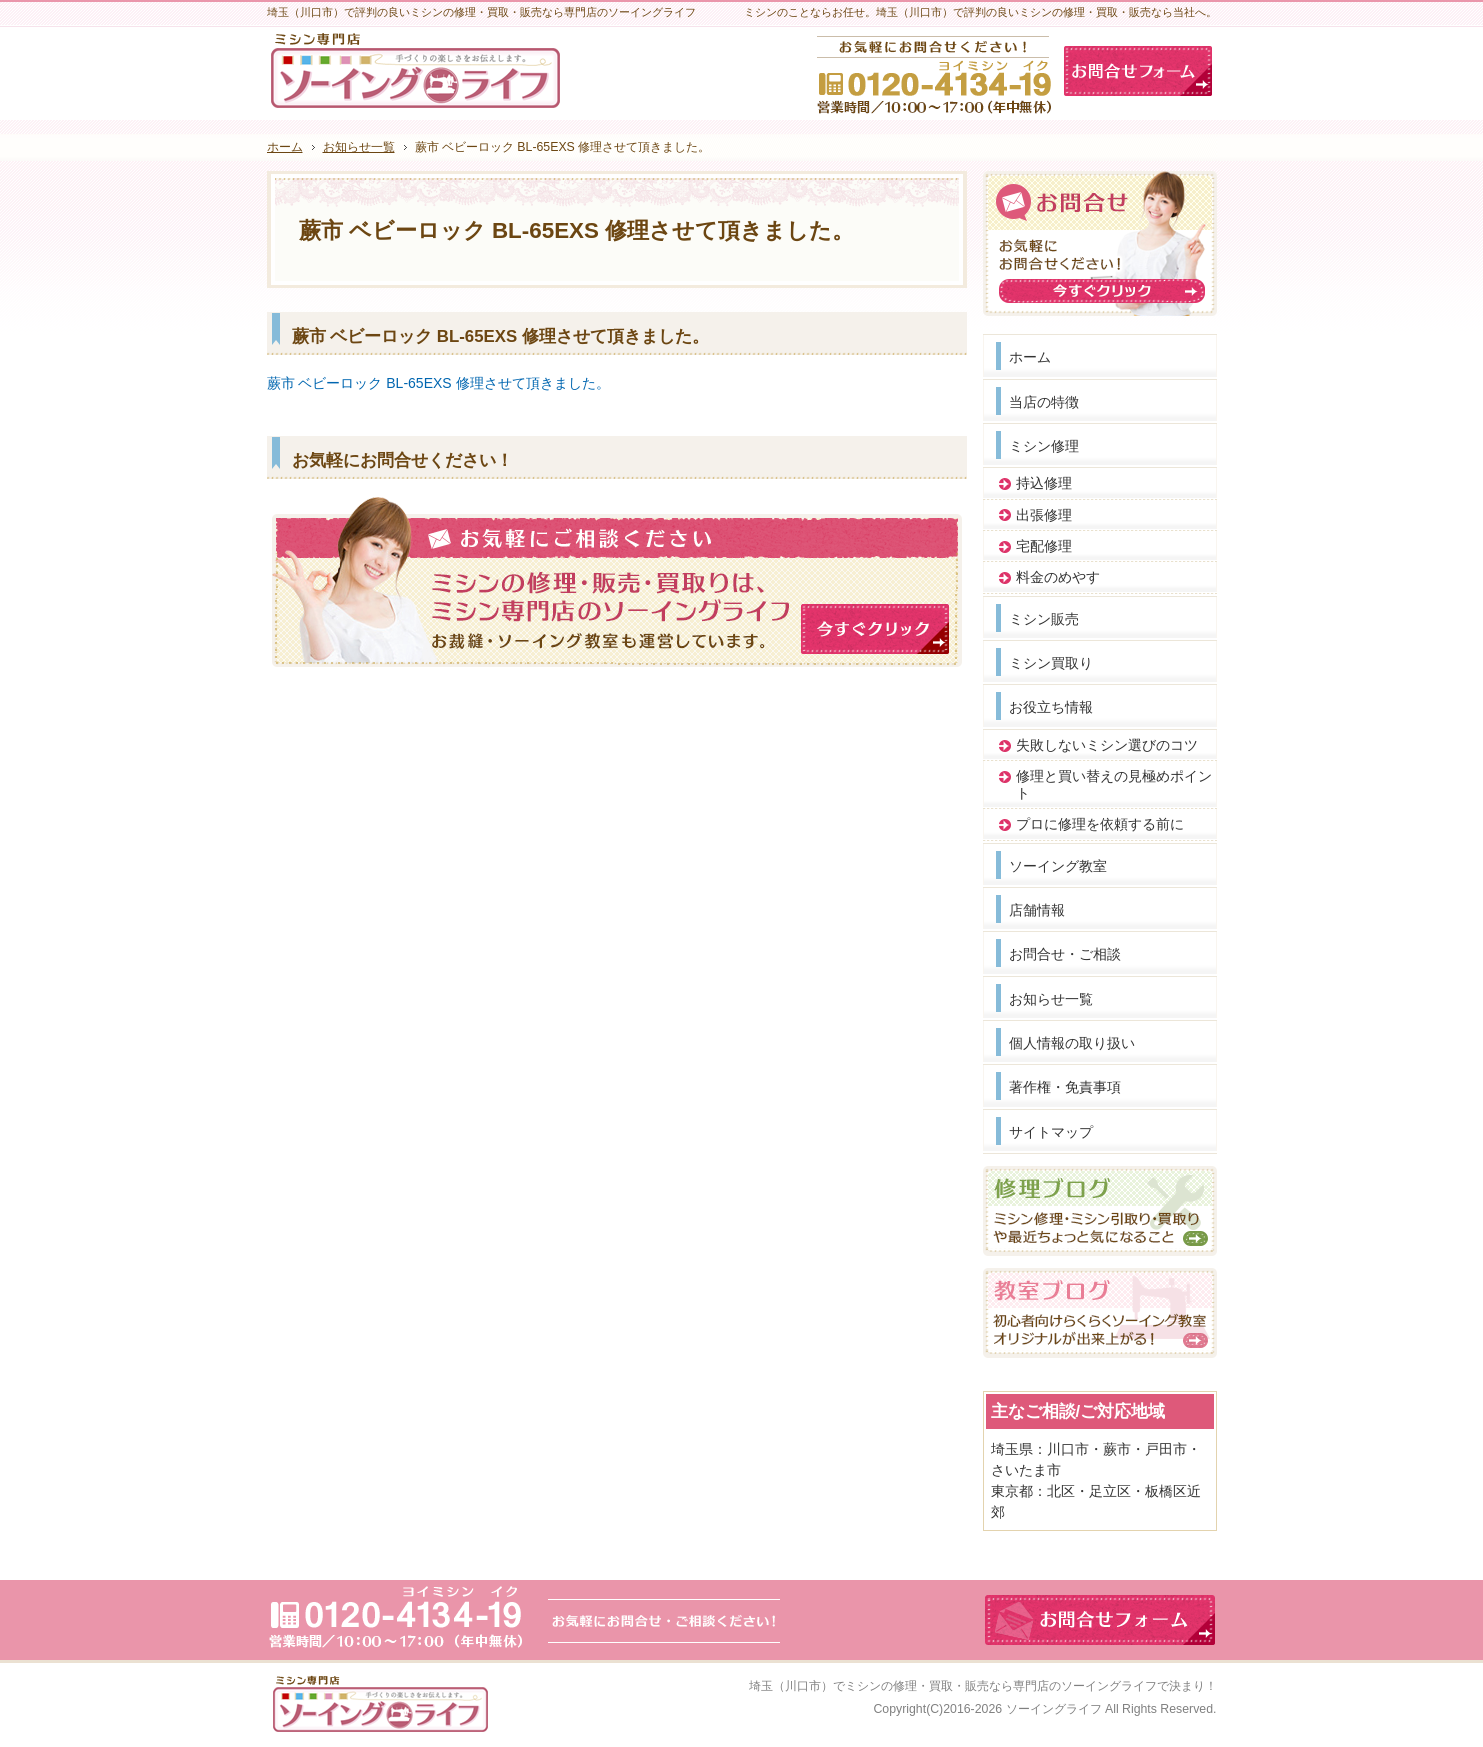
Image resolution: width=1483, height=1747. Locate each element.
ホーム (1030, 357)
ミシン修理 (1044, 446)
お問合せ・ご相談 (1065, 954)
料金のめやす (1058, 577)
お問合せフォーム (1138, 71)
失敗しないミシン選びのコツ (1107, 745)
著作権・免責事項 (1065, 1087)
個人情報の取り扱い (1072, 1043)
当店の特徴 (1044, 402)
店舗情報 (1037, 910)
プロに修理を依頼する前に (1100, 824)
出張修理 (1044, 515)
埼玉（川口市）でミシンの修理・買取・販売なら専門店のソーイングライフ (953, 1686)
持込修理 (1044, 483)
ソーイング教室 (1058, 866)
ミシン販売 (1044, 619)
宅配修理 (1044, 546)
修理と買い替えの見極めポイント (1114, 784)
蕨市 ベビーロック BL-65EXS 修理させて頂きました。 (438, 383)
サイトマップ (1051, 1132)
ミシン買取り (1051, 663)
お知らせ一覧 (1051, 999)
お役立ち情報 (1051, 707)
